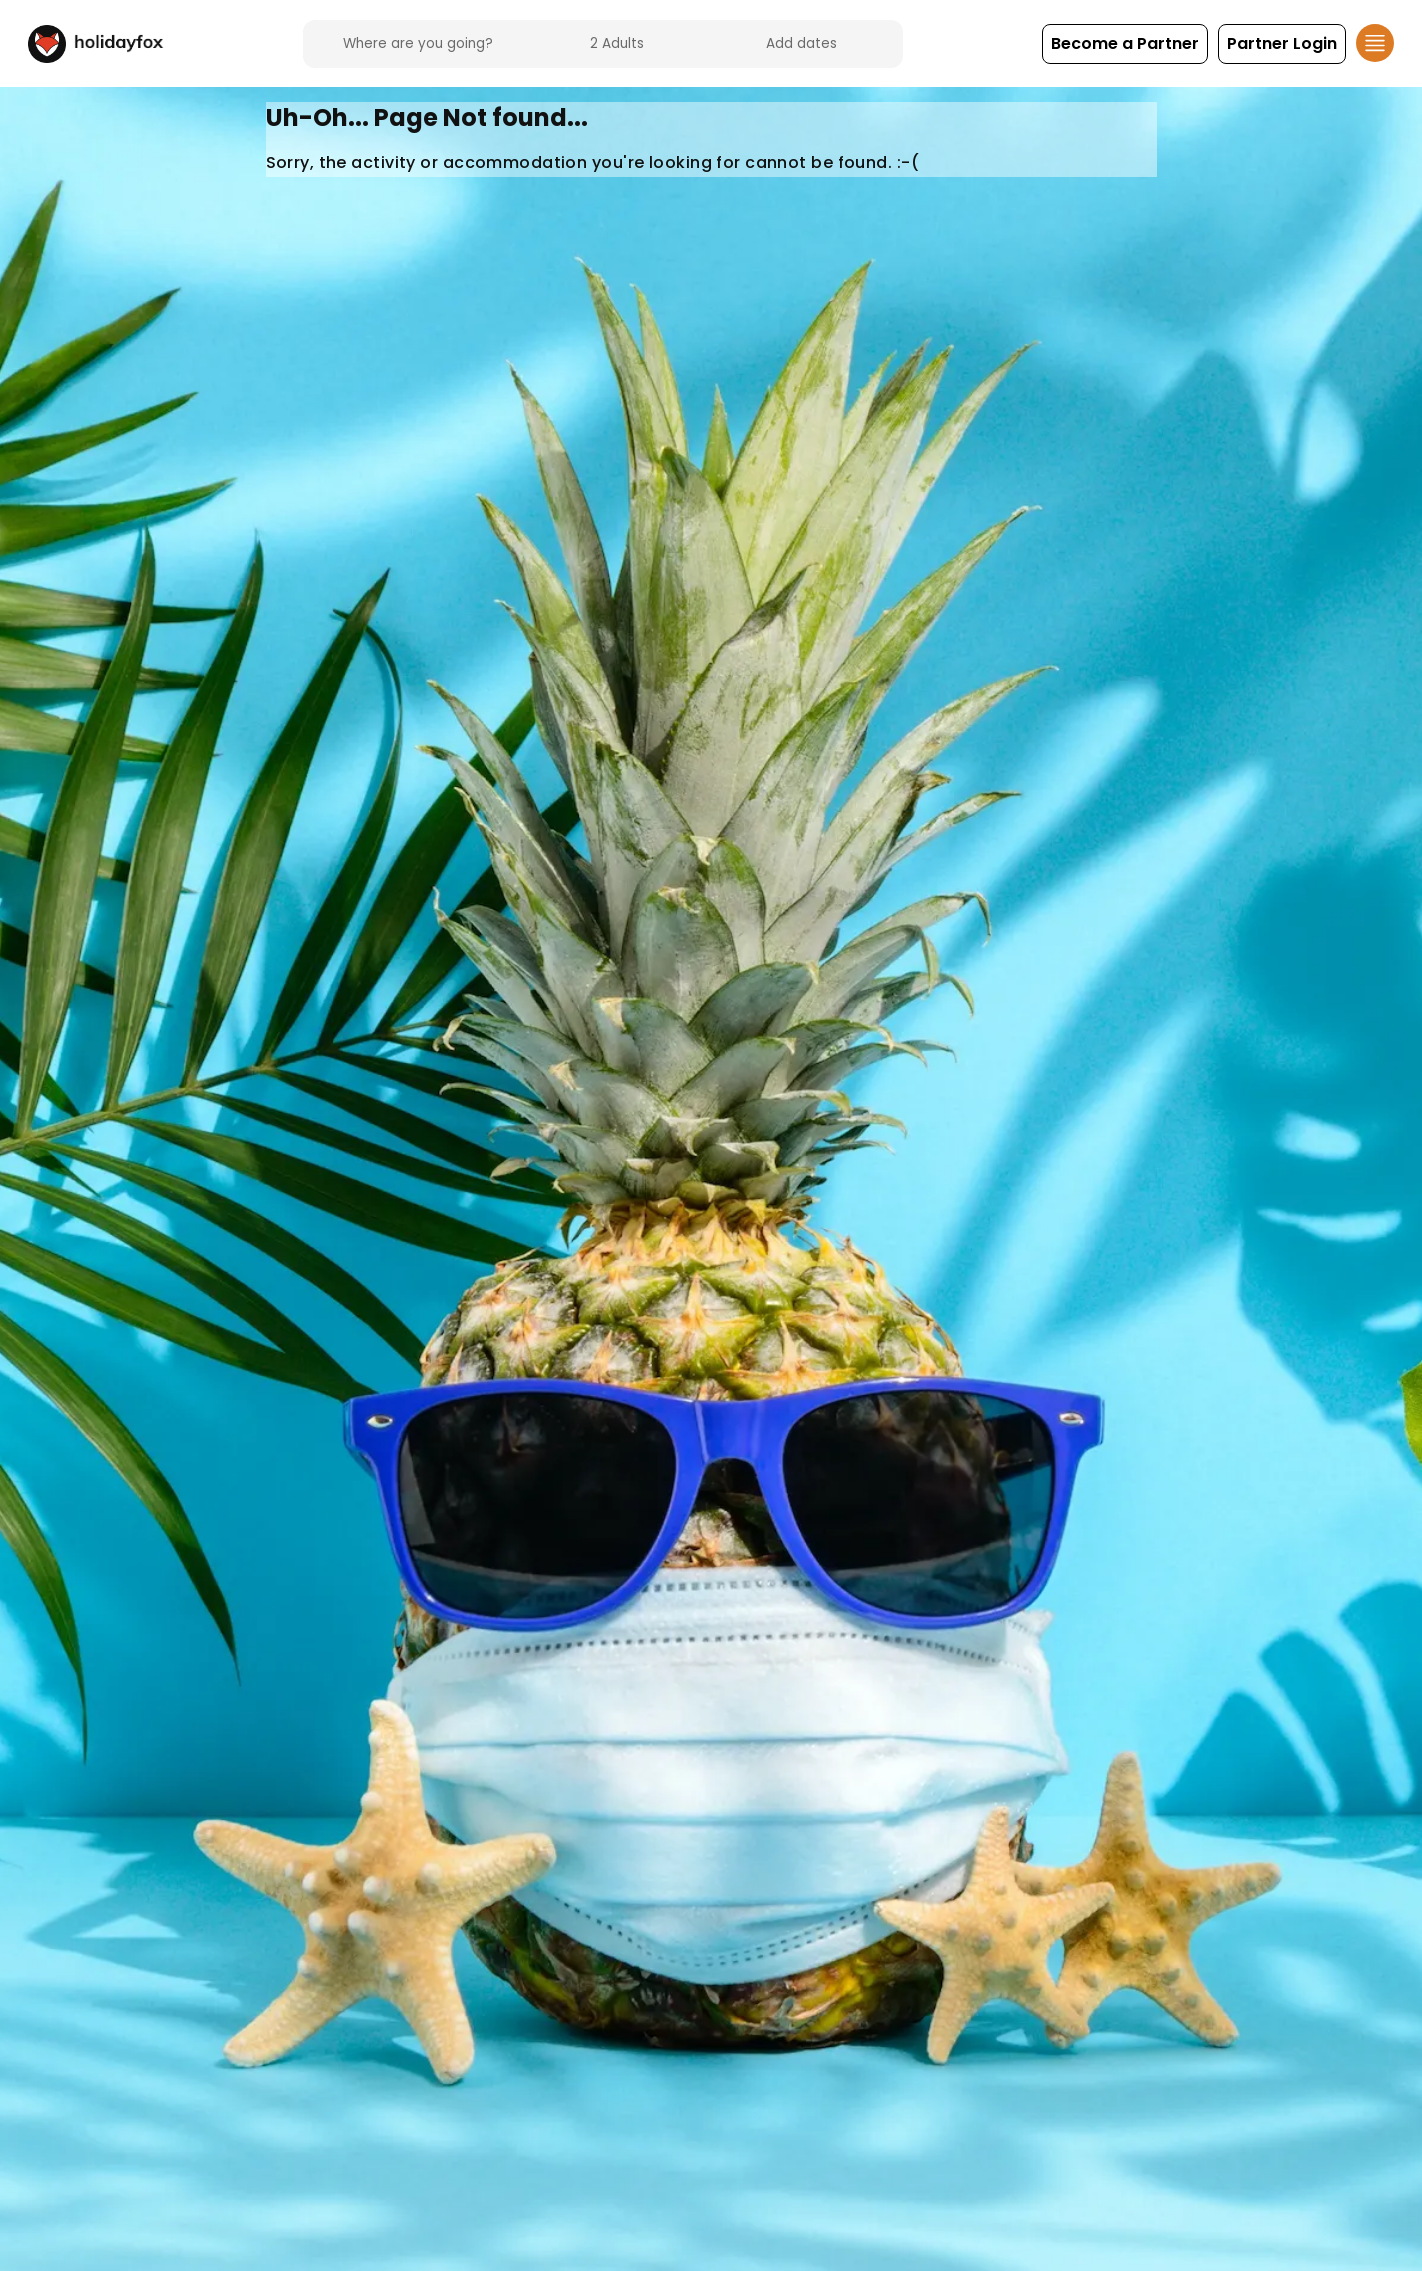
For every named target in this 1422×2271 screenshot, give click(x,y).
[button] (1125, 44)
